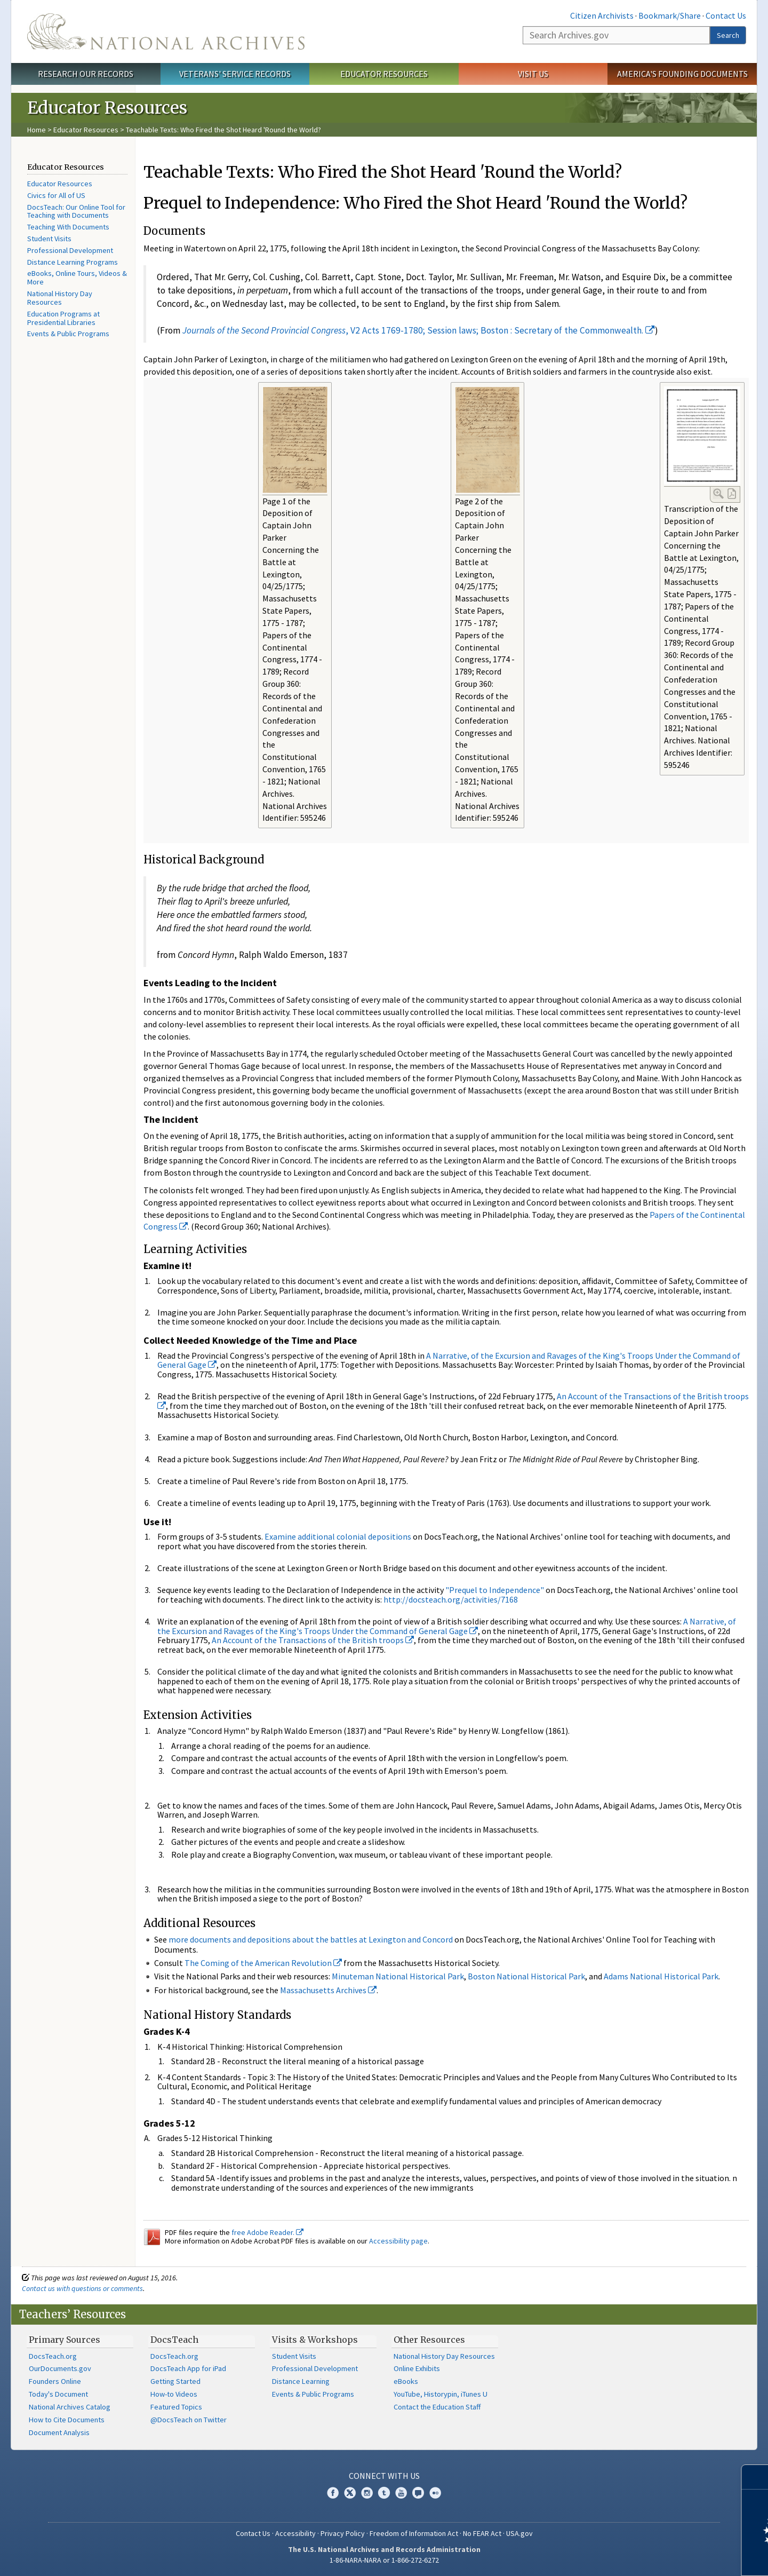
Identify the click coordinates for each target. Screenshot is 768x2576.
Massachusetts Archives (328, 1990)
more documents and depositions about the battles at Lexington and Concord (311, 1939)
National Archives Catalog (69, 2407)
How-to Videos (173, 2394)
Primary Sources (64, 2339)
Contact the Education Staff (437, 2407)
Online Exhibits (417, 2368)
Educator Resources (384, 73)
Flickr (435, 2492)
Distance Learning (301, 2381)
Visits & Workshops (315, 2339)
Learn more (673, 2557)
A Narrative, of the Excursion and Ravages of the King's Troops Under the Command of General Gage (448, 1360)
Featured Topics (176, 2407)
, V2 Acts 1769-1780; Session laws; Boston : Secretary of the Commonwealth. (418, 330)
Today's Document (58, 2394)
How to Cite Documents (67, 2419)
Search (728, 35)
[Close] (755, 2477)
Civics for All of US (56, 195)
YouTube (401, 2492)
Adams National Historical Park (661, 1976)
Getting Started (175, 2381)
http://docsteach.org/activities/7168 (450, 1599)
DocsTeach (174, 2339)
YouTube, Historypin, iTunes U (440, 2394)
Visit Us (533, 73)
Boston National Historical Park (526, 1976)
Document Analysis (59, 2432)
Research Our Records (85, 73)
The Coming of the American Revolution (263, 1962)
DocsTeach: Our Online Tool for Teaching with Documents (76, 211)
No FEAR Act (482, 2533)
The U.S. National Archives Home (166, 31)
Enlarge (718, 493)
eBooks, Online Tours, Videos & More (77, 277)
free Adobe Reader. (267, 2232)
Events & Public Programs (68, 333)
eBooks (406, 2381)
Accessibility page (398, 2241)
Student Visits (49, 238)
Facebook (332, 2492)
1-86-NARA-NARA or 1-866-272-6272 (384, 2560)
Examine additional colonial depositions (338, 1536)
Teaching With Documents (68, 227)
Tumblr (384, 2492)
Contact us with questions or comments (82, 2288)
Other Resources (429, 2339)
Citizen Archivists (602, 15)
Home (36, 129)
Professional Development (70, 250)
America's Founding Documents (682, 73)
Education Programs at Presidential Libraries (63, 318)
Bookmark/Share (669, 15)
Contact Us (726, 15)
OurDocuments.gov (60, 2368)
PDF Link (731, 493)
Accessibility (295, 2533)
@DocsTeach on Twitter (188, 2419)
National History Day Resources (59, 298)
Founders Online (55, 2381)
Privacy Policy (343, 2533)
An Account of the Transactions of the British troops (313, 1640)
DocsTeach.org (53, 2356)
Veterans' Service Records (235, 73)
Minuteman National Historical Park (398, 1976)
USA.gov (519, 2533)
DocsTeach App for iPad (188, 2368)
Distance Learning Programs (72, 262)
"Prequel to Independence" (494, 1589)
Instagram (367, 2492)
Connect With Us (384, 2475)
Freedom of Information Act (414, 2533)
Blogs (418, 2492)
